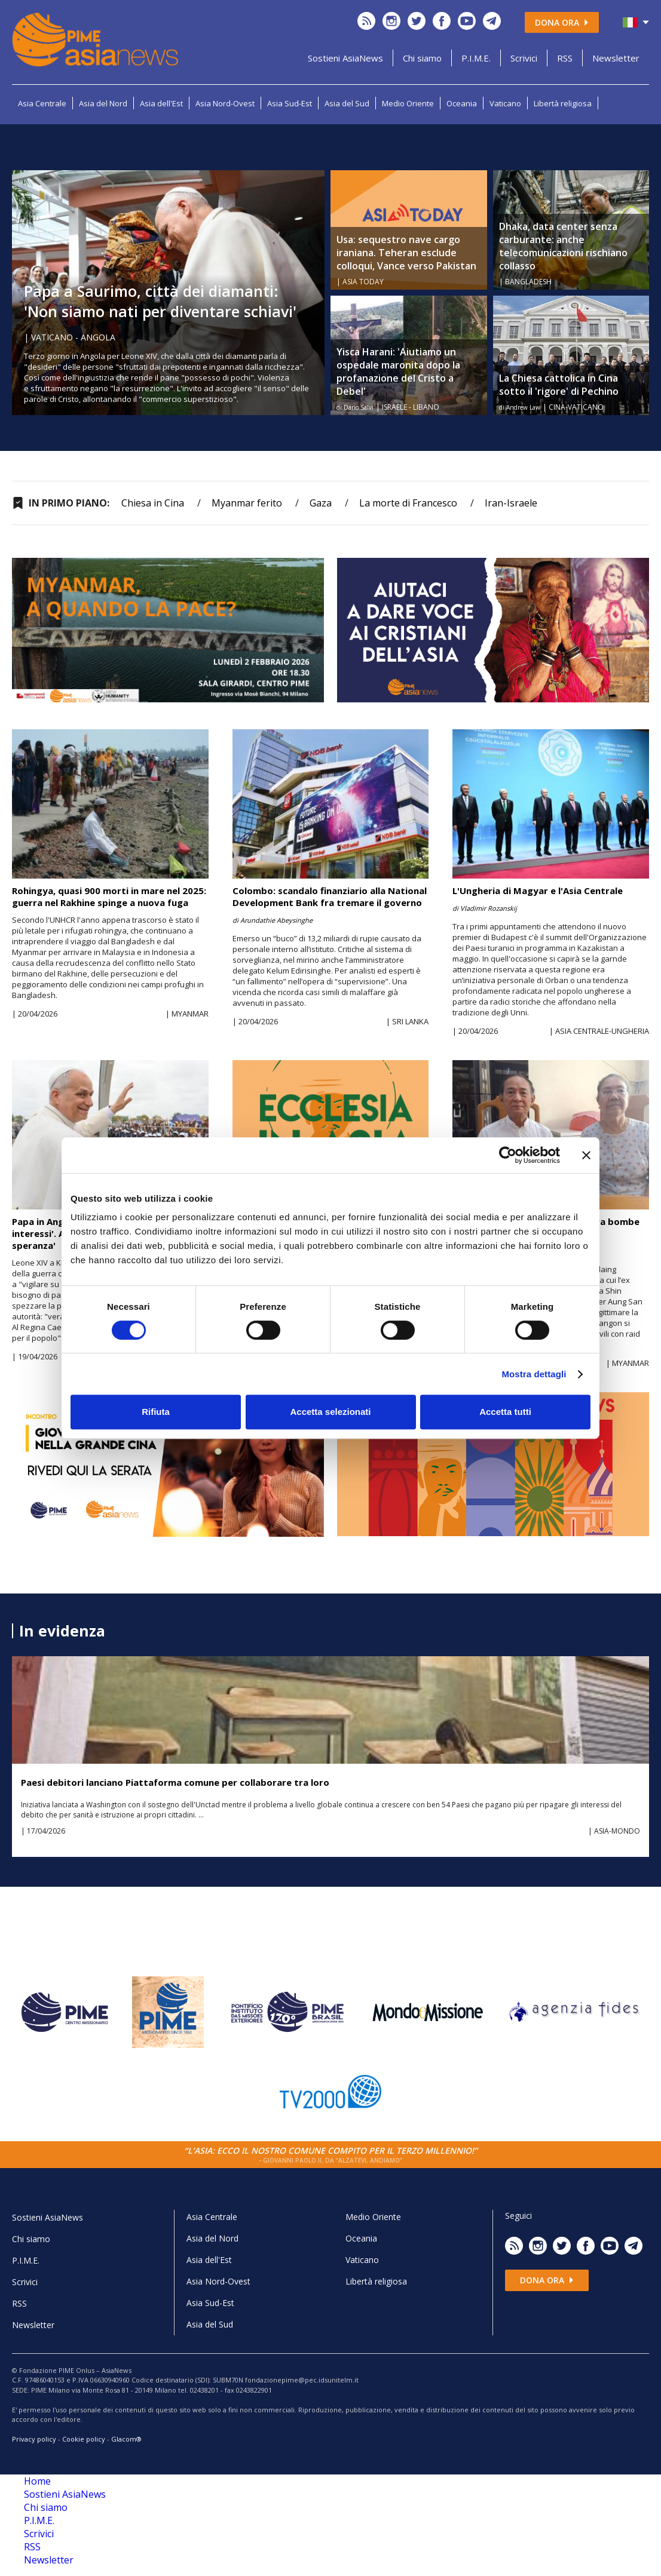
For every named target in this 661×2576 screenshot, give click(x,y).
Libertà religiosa (563, 103)
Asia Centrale (42, 103)
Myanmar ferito (247, 502)
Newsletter (615, 58)
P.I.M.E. (476, 58)
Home (37, 2481)
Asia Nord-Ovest (225, 103)
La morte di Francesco (408, 502)
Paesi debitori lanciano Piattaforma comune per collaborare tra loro (175, 1782)
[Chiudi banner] (586, 1155)
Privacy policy (34, 2438)
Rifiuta (156, 1412)
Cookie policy (83, 2438)
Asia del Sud (347, 103)
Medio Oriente (408, 103)
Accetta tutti (505, 1412)
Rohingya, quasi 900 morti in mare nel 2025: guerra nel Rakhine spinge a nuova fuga (109, 896)
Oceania (461, 103)
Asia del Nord (103, 103)
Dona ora (562, 22)
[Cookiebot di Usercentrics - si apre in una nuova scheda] (507, 1155)
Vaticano (505, 103)
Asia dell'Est (161, 103)
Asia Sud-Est (289, 103)
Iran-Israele (511, 502)
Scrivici (523, 58)
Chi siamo (422, 58)
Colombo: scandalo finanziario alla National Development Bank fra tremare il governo (329, 896)
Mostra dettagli (533, 1374)
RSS (565, 58)
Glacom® (126, 2438)
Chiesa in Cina (152, 502)
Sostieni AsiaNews (345, 58)
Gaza (321, 502)
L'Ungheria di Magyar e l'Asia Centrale (537, 890)
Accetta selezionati (330, 1412)
